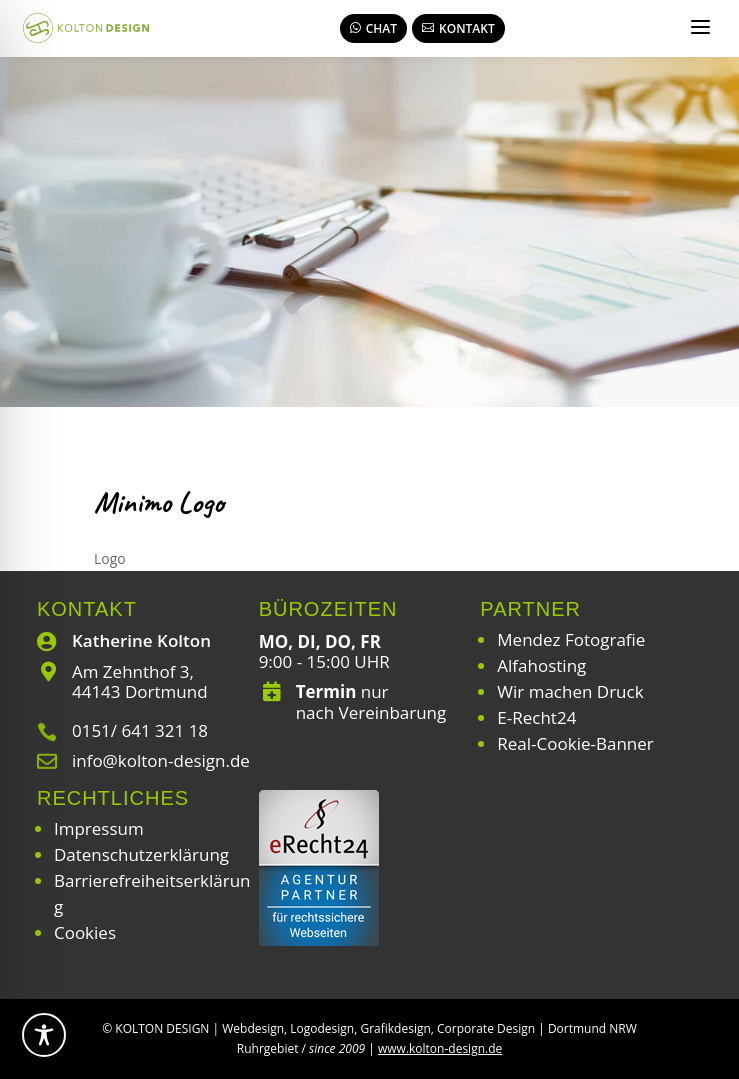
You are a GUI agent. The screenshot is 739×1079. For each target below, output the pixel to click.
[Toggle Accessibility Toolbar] (44, 1035)
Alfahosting (541, 665)
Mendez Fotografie (571, 639)
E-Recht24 (536, 717)
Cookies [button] (85, 932)
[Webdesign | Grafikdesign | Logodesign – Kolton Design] (86, 28)
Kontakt (458, 28)
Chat (373, 28)
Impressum (99, 828)
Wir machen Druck (570, 691)
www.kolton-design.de (440, 1048)
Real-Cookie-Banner (575, 743)
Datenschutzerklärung (141, 854)
